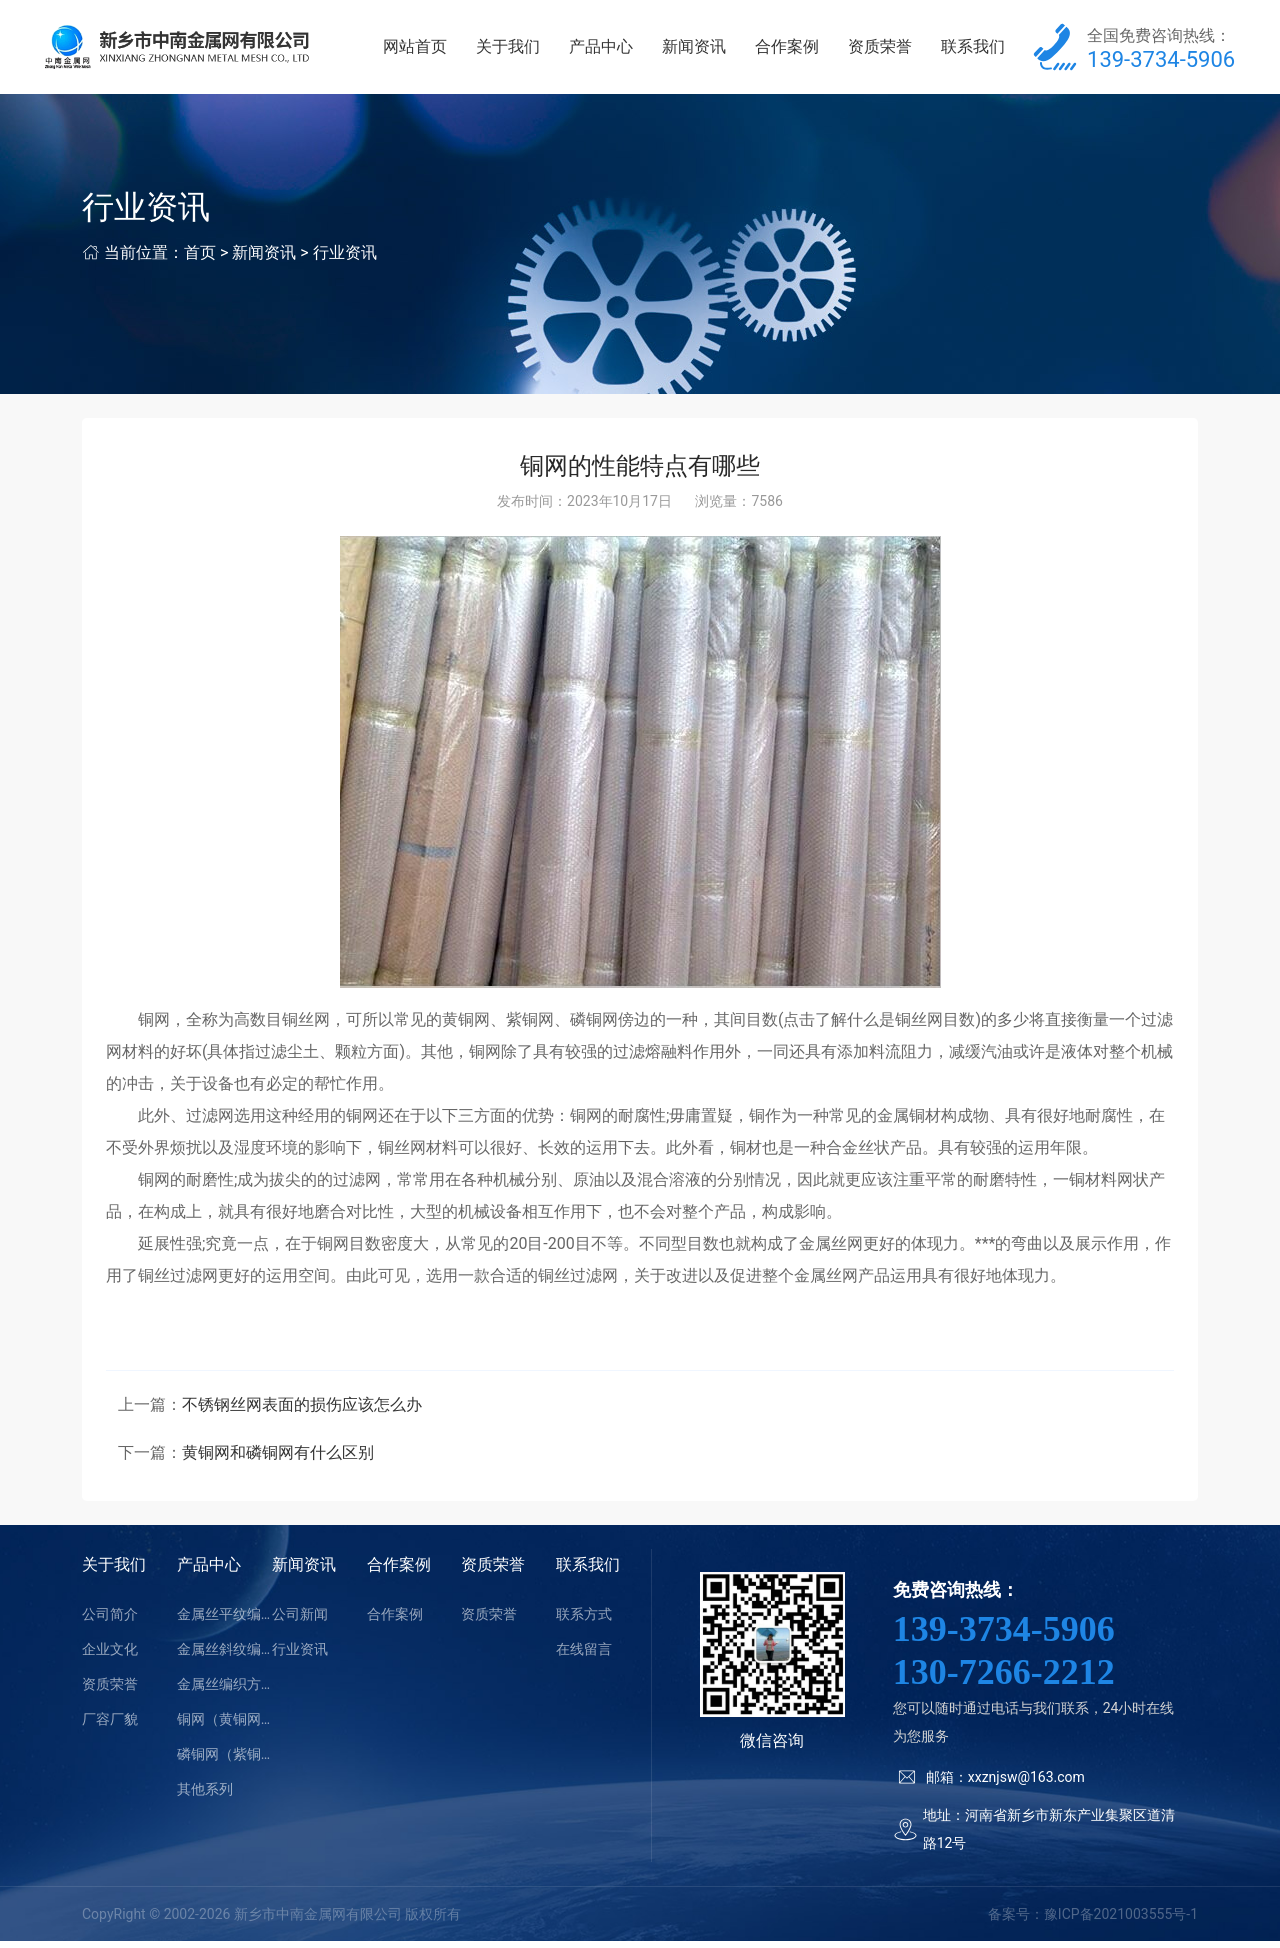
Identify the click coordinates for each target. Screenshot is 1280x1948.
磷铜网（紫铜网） (224, 1760)
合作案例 (791, 49)
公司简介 (110, 1620)
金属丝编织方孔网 (224, 1690)
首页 (200, 258)
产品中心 (609, 49)
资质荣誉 (883, 49)
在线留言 (584, 1655)
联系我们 (974, 49)
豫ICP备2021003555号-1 (1121, 1920)
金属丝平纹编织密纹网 (224, 1620)
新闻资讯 (700, 49)
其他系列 (205, 1795)
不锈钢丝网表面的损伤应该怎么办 (302, 1410)
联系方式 (584, 1620)
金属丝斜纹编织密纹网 (224, 1655)
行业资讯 (345, 258)
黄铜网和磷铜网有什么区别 (278, 1458)
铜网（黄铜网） (224, 1725)
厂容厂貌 (110, 1725)
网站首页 (427, 49)
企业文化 (110, 1655)
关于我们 (518, 49)
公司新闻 (300, 1620)
